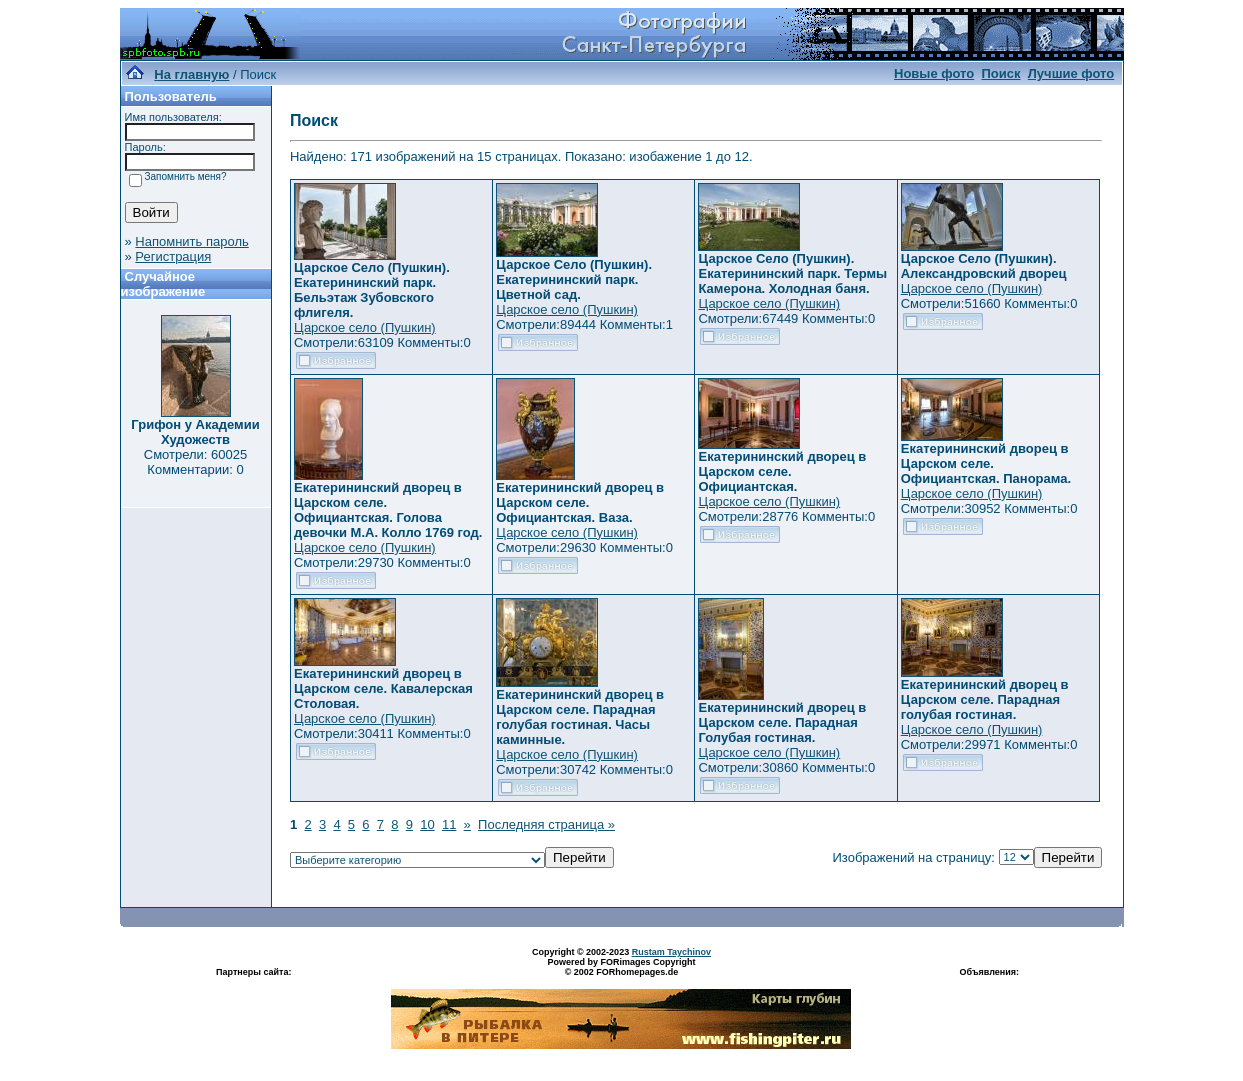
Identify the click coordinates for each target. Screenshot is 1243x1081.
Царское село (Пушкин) (365, 327)
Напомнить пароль (191, 241)
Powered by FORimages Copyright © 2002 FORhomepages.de (621, 967)
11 (449, 824)
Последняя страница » (546, 824)
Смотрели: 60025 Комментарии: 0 (195, 462)
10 (427, 824)
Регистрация (173, 256)
